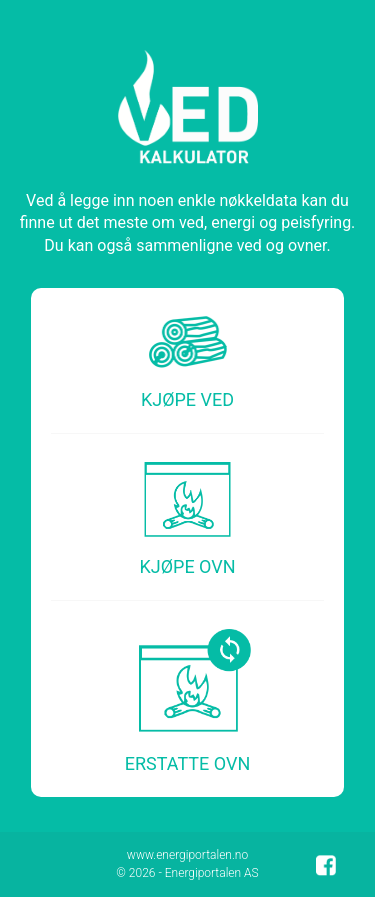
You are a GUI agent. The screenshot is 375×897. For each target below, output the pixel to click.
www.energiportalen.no (187, 855)
